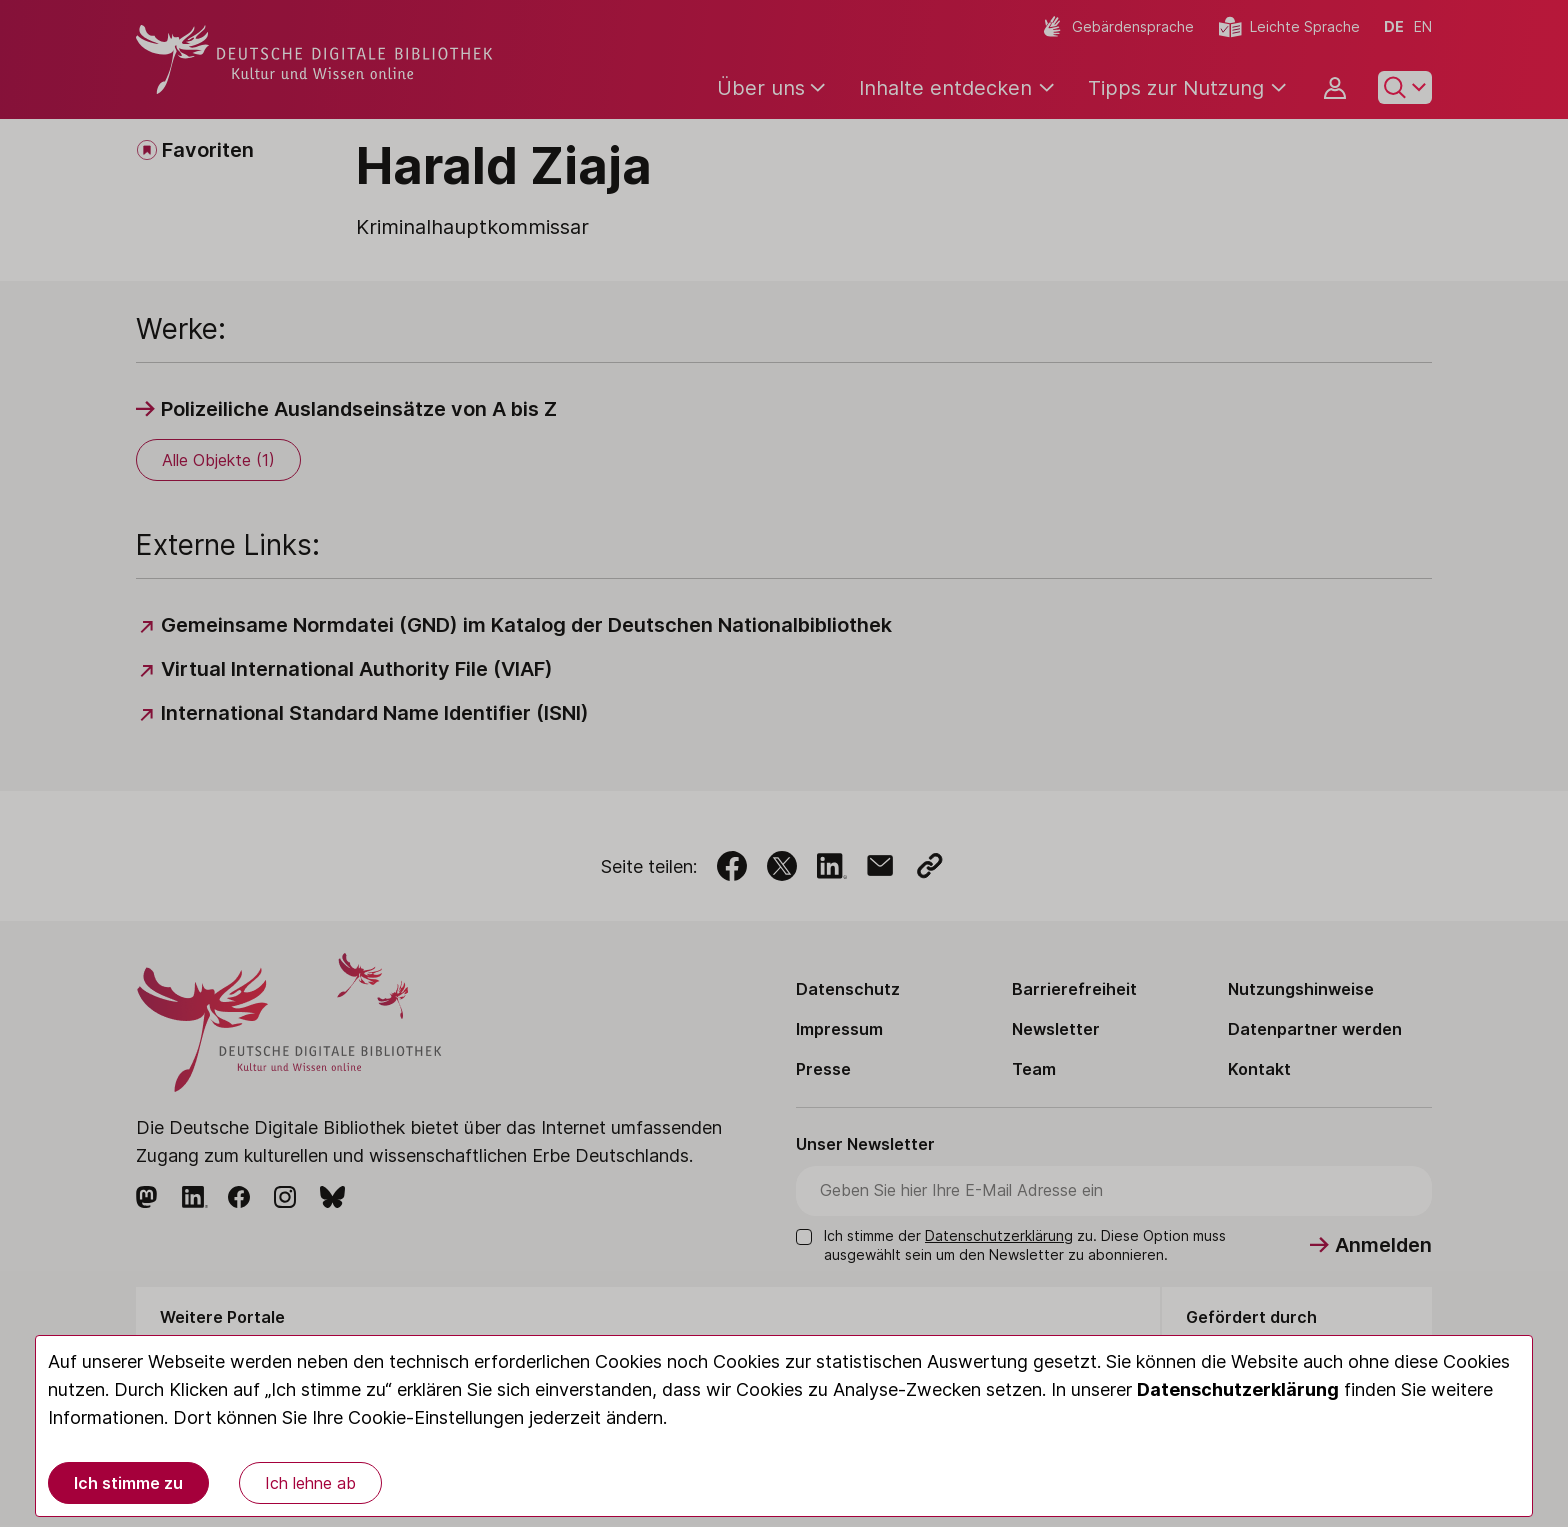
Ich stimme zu (128, 1483)
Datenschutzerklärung (1238, 1389)
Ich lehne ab (310, 1483)
